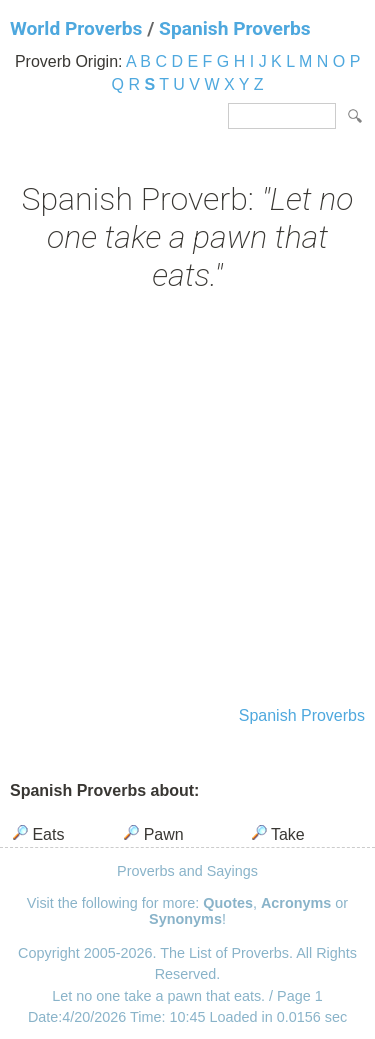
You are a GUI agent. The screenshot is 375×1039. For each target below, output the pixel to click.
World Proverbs (76, 28)
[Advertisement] (187, 501)
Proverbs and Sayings (187, 871)
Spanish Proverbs (235, 28)
